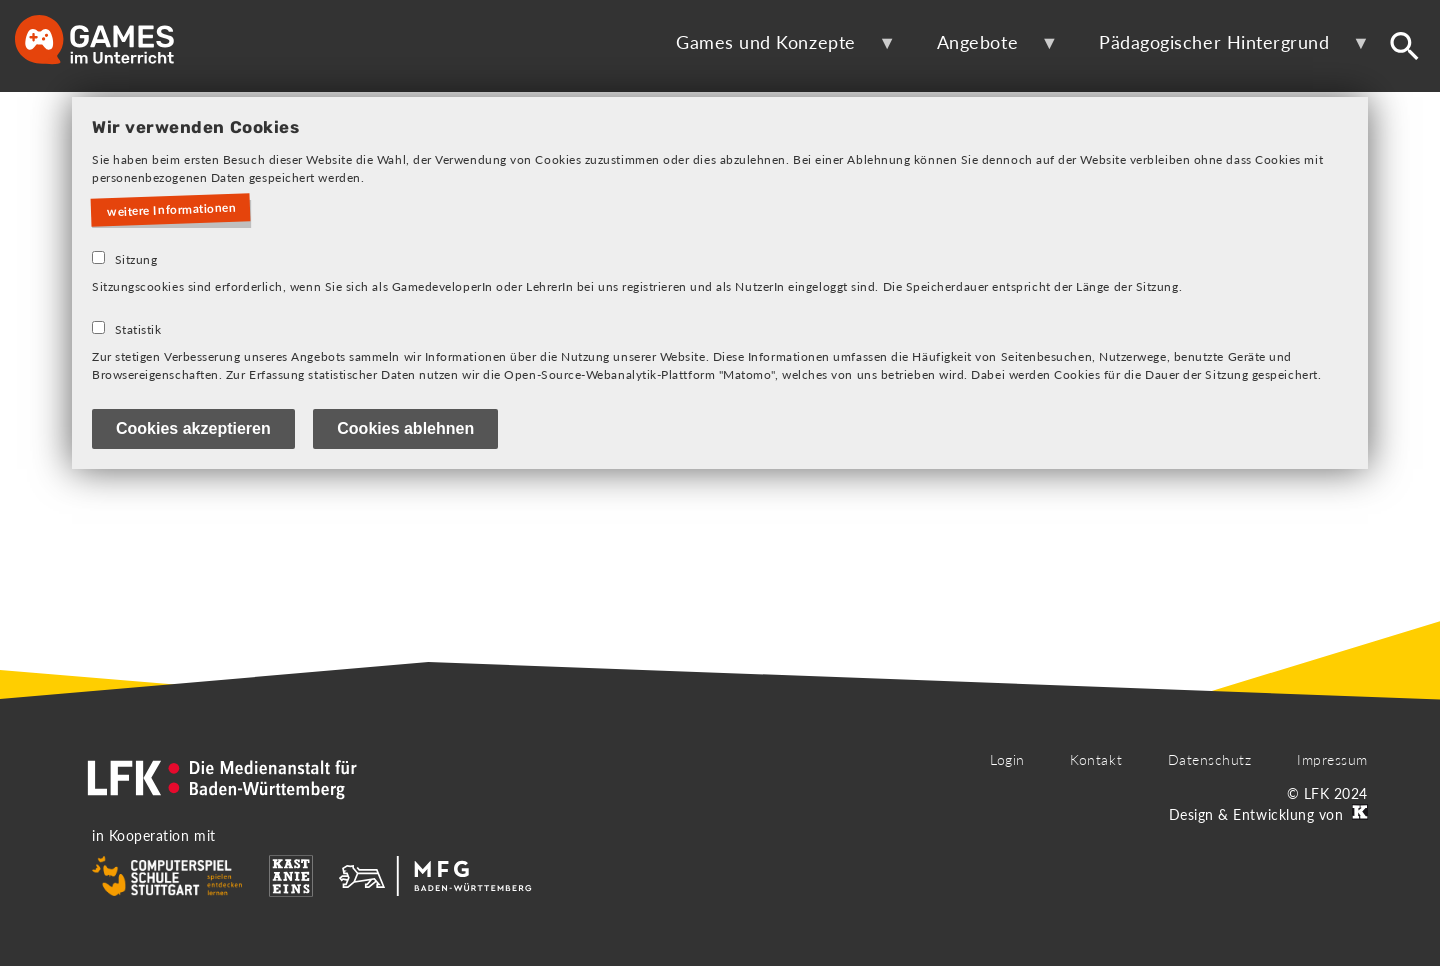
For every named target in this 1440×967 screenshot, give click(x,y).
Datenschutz (1210, 759)
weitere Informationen (172, 210)
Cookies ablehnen (405, 428)
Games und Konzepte (772, 50)
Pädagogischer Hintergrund (1221, 50)
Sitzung (136, 259)
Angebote (984, 50)
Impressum (1332, 759)
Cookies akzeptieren (193, 428)
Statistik (138, 329)
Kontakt (1096, 759)
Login (1007, 759)
